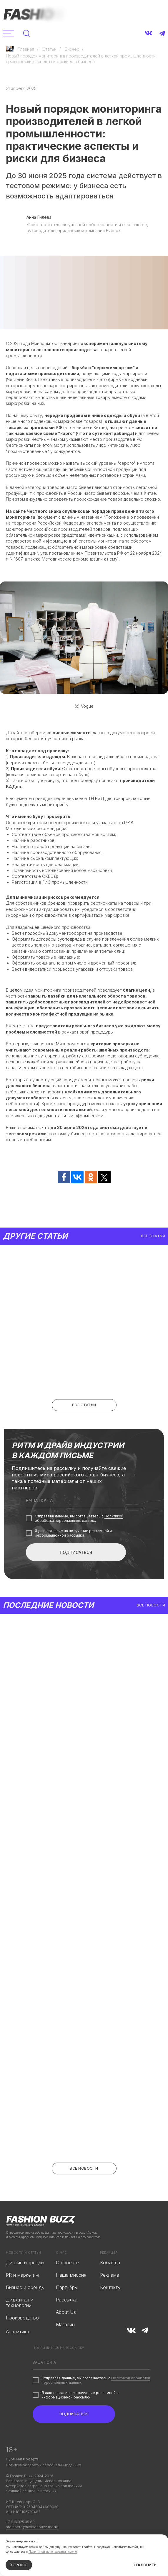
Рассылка (66, 2300)
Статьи (49, 49)
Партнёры (67, 2287)
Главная (20, 49)
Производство (22, 2318)
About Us (66, 2312)
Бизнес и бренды (25, 2287)
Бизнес (72, 49)
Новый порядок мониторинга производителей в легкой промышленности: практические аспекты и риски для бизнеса (81, 58)
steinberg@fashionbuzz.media (32, 2527)
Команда (110, 2263)
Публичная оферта (22, 2459)
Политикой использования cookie (53, 2551)
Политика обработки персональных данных (43, 2465)
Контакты (110, 2287)
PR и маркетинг (23, 2275)
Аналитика (17, 2331)
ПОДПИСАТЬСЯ (76, 1552)
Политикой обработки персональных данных (79, 1518)
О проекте (67, 2263)
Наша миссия (71, 2275)
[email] (84, 1500)
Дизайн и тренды (25, 2263)
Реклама (109, 2275)
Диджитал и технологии (19, 2302)
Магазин (65, 2324)
